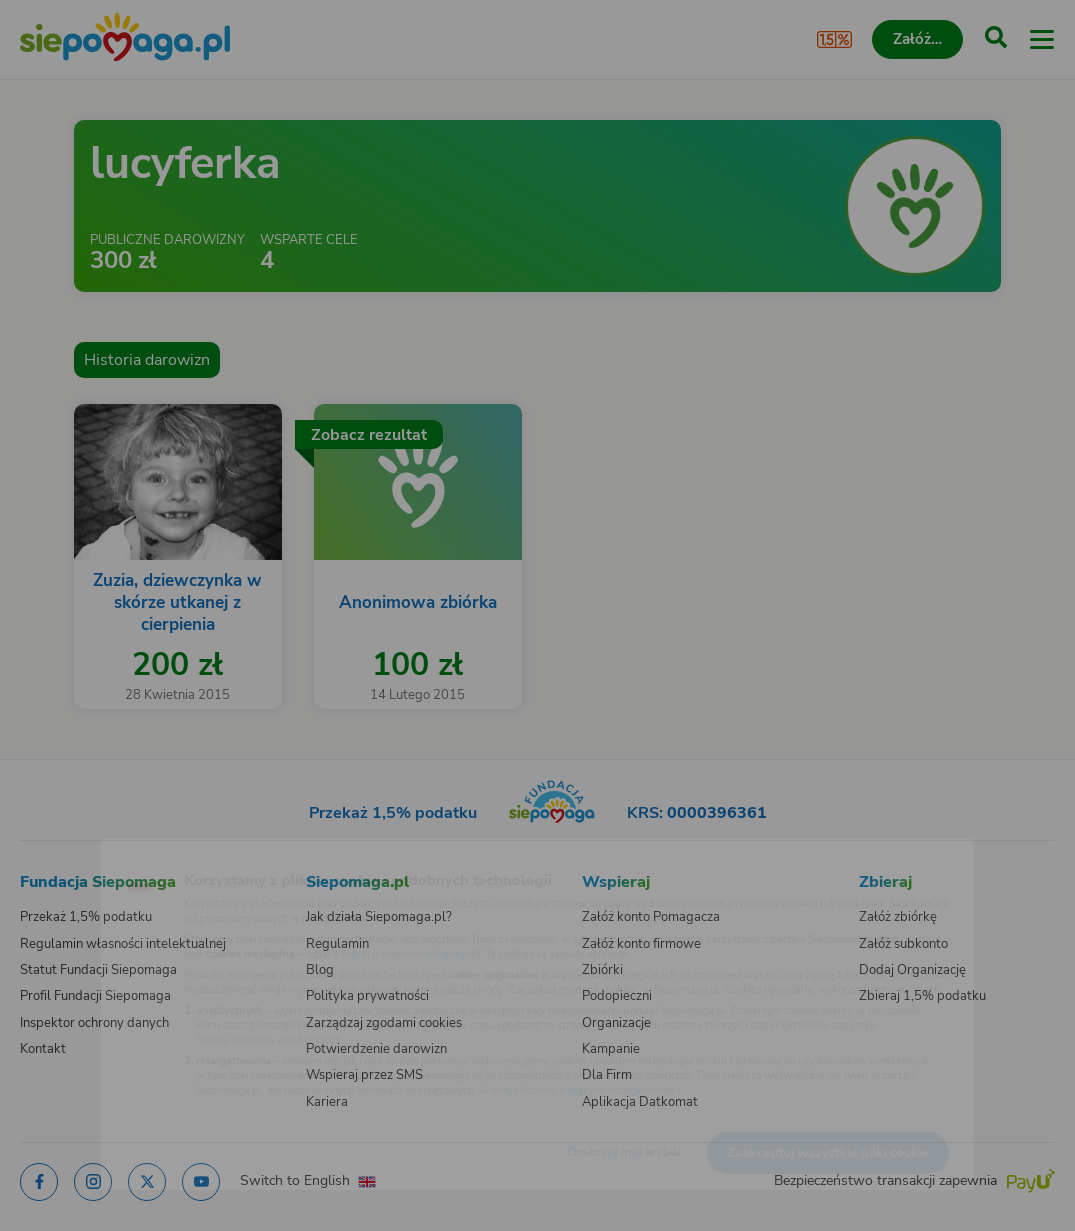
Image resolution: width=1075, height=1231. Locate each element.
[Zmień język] (56, 854)
